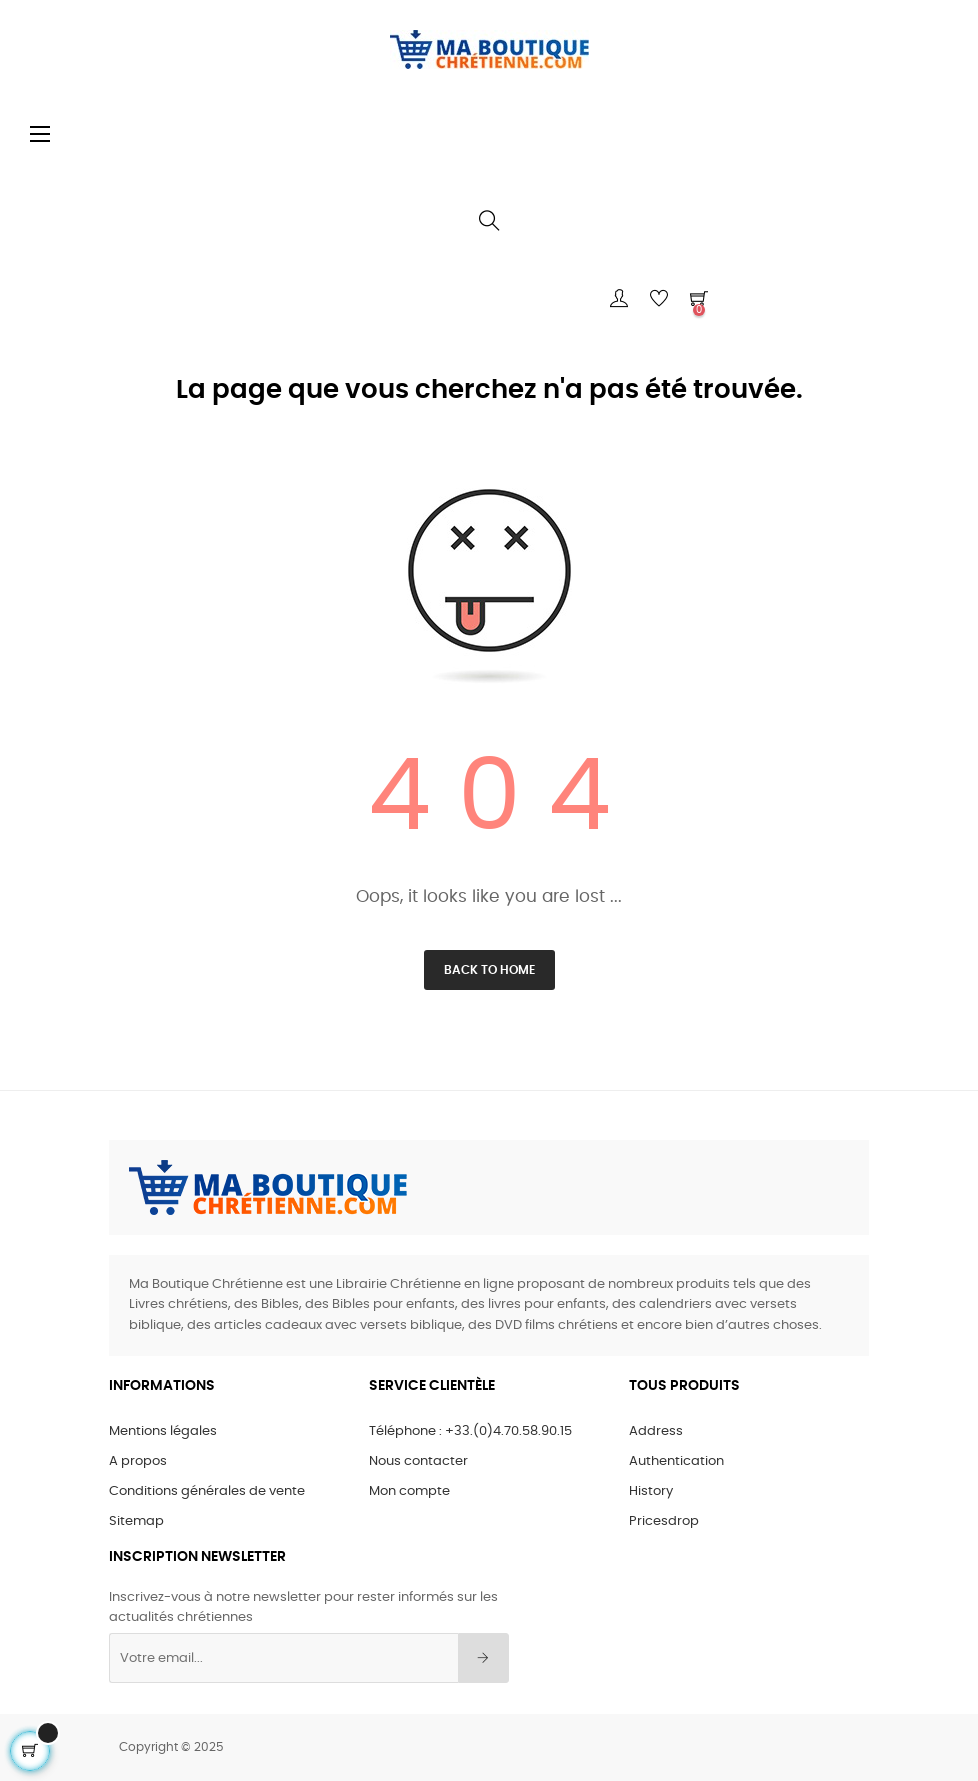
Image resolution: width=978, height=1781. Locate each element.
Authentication (676, 1461)
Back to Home (489, 970)
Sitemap (136, 1521)
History (651, 1491)
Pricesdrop (664, 1521)
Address (656, 1431)
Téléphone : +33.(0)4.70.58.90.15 (470, 1431)
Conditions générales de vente (207, 1491)
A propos (138, 1461)
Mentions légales (163, 1431)
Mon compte (409, 1491)
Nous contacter (418, 1461)
